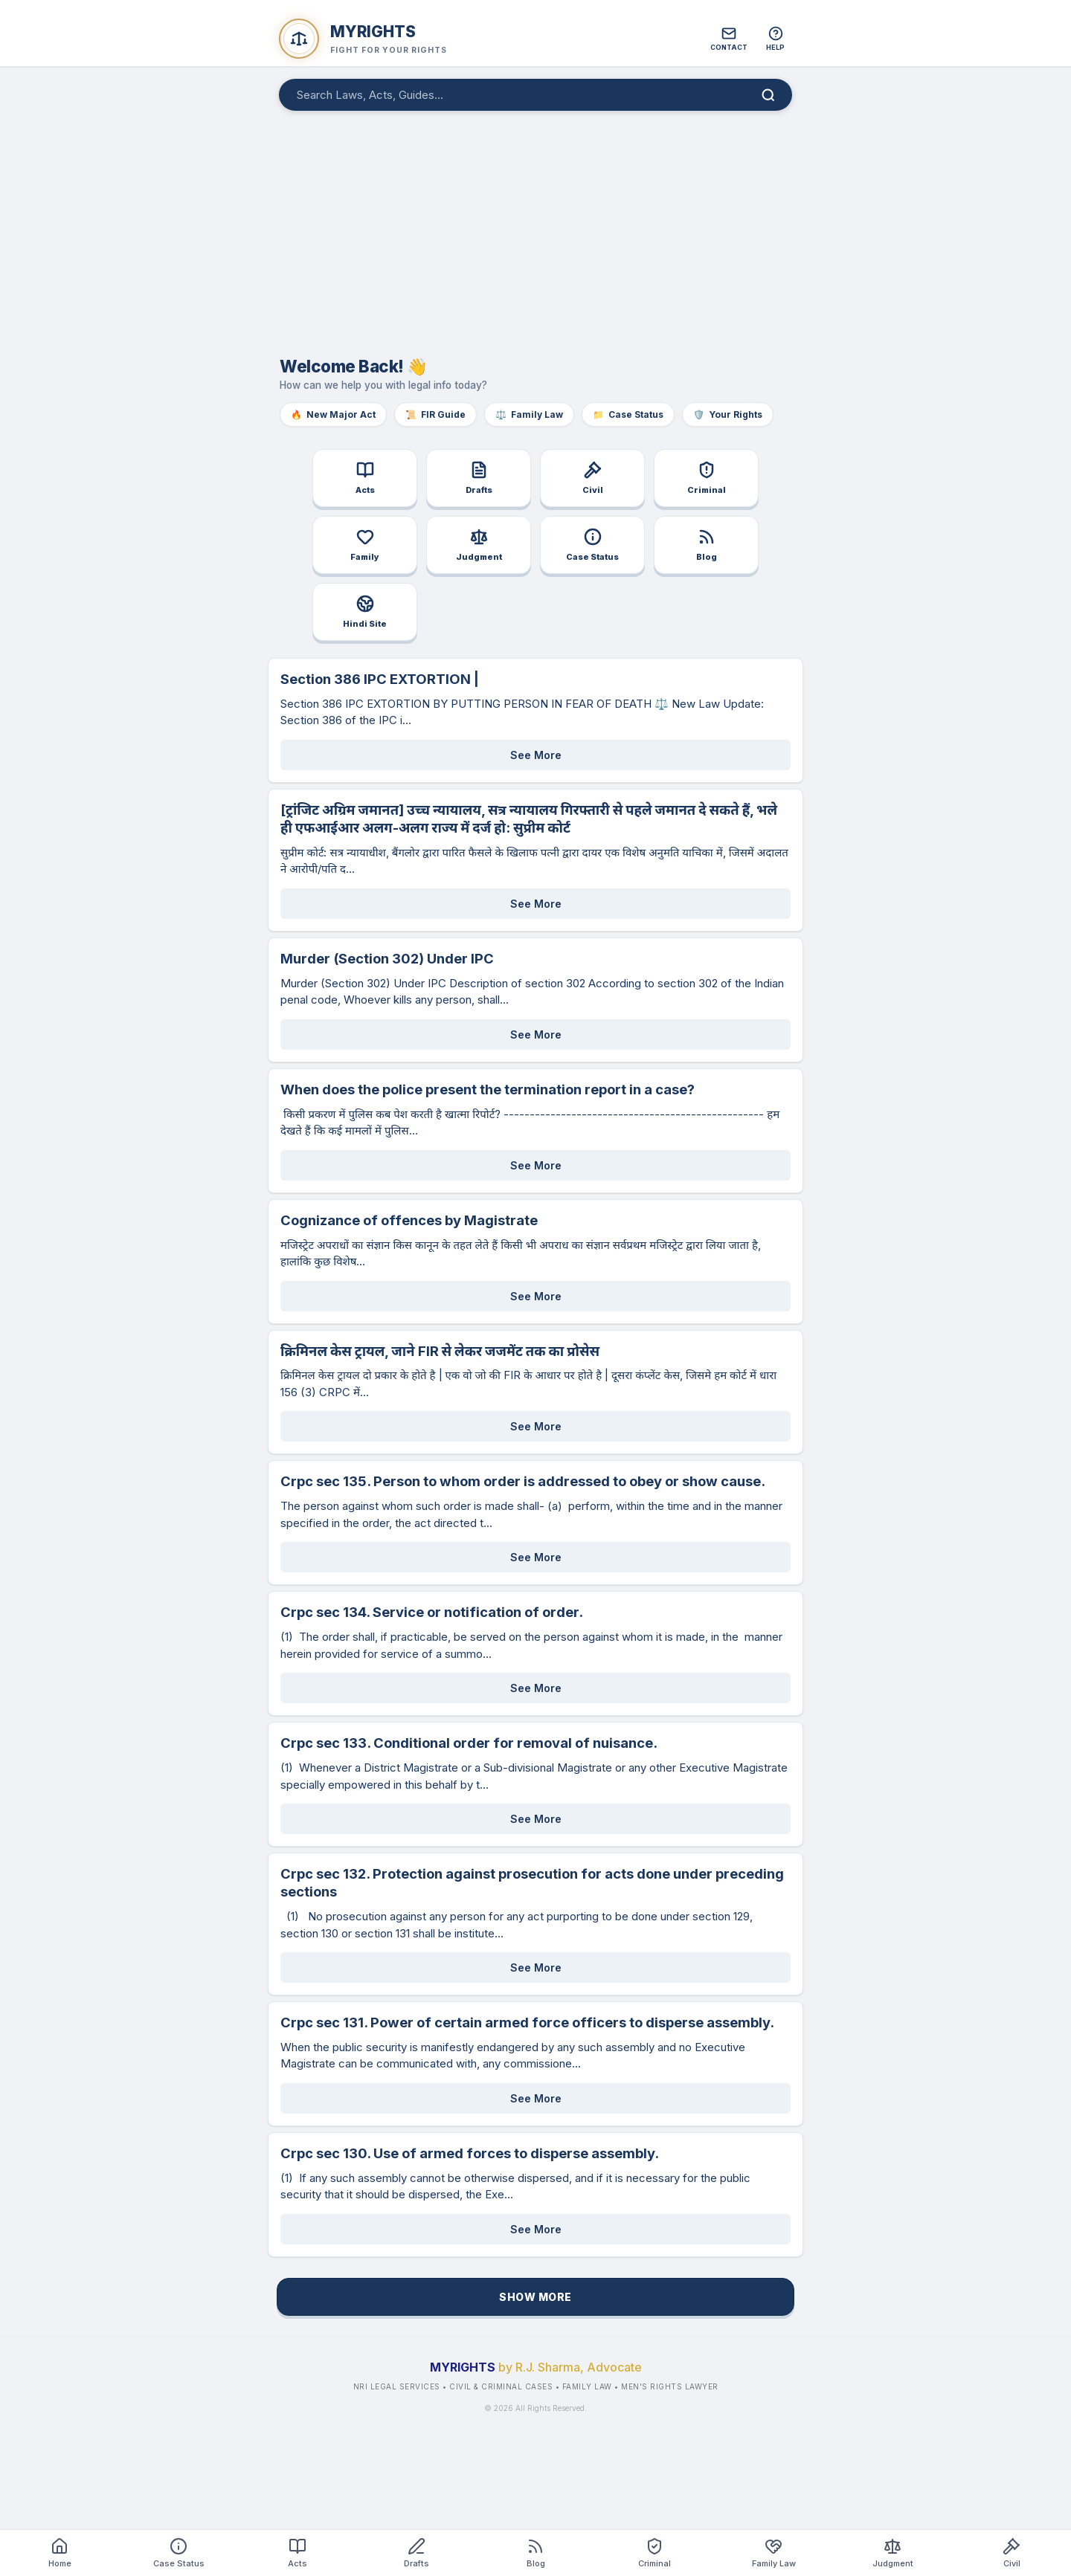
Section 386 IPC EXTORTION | (379, 679)
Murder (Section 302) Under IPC (387, 958)
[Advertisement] (535, 226)
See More (536, 755)
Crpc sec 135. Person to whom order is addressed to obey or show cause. (522, 1481)
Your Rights (727, 414)
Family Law (529, 414)
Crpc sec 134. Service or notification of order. (431, 1612)
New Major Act (333, 414)
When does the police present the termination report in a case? (487, 1089)
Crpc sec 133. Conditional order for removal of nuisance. (468, 1742)
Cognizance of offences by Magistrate (409, 1220)
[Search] (768, 95)
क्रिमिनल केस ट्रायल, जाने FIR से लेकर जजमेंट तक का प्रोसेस (439, 1351)
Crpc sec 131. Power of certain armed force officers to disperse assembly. (527, 2022)
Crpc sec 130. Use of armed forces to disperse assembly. (469, 2153)
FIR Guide (435, 414)
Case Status (628, 414)
